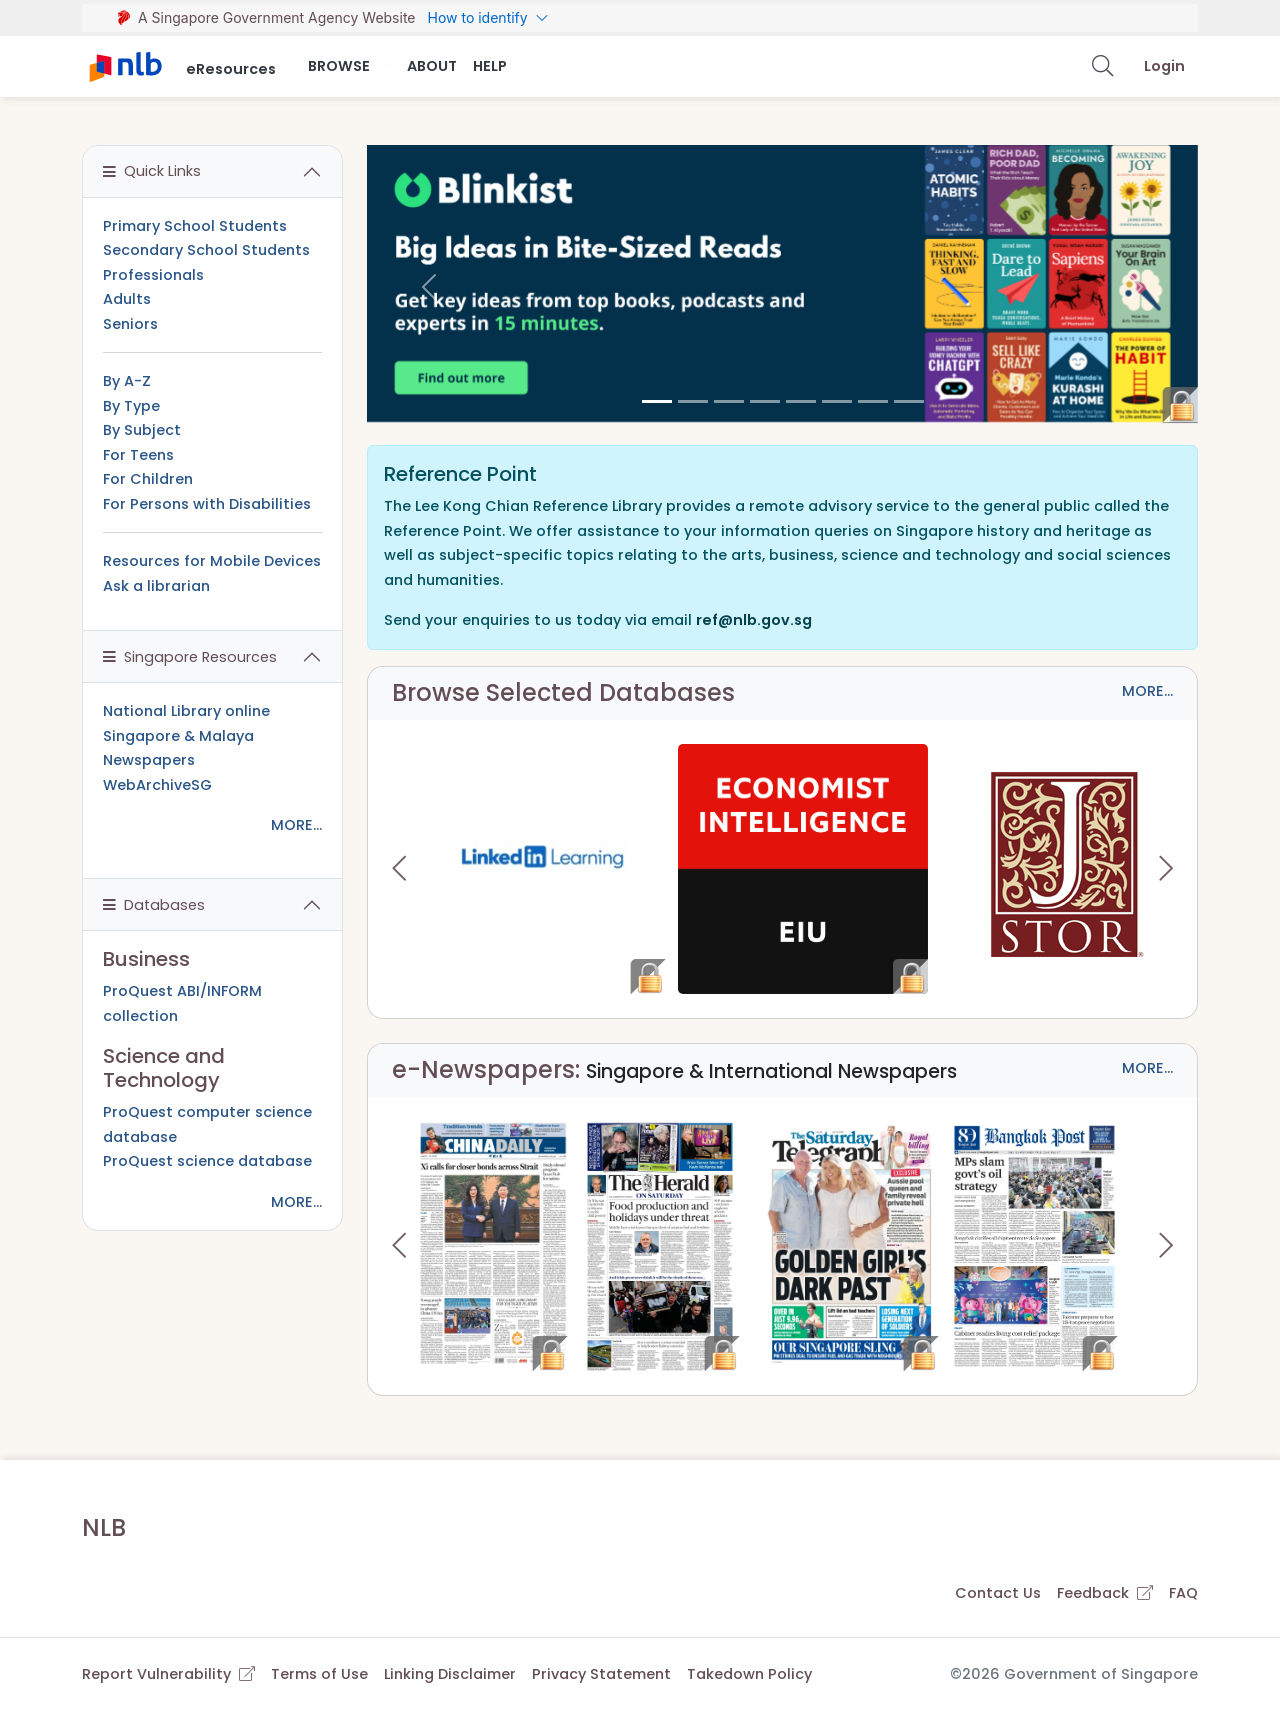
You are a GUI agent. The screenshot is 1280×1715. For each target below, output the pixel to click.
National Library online (186, 711)
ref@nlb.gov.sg (754, 620)
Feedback (1105, 1593)
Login (1164, 66)
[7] (909, 401)
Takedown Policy (749, 1674)
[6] (873, 401)
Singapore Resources (190, 657)
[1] (693, 401)
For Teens (138, 455)
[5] (837, 401)
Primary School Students (195, 226)
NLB (104, 1527)
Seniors (130, 324)
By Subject (142, 430)
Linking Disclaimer (450, 1674)
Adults (127, 299)
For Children (148, 479)
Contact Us (998, 1593)
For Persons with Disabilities (207, 504)
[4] (801, 401)
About (432, 66)
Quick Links (152, 171)
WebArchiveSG (157, 785)
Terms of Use (319, 1674)
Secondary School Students (206, 250)
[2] (729, 401)
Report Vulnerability (168, 1674)
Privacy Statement (601, 1674)
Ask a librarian (156, 586)
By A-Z (127, 381)
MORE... (1147, 691)
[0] (657, 401)
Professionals (153, 275)
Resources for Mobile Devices (212, 561)
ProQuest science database (207, 1161)
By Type (131, 406)
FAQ (1183, 1593)
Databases (154, 905)
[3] (765, 401)
